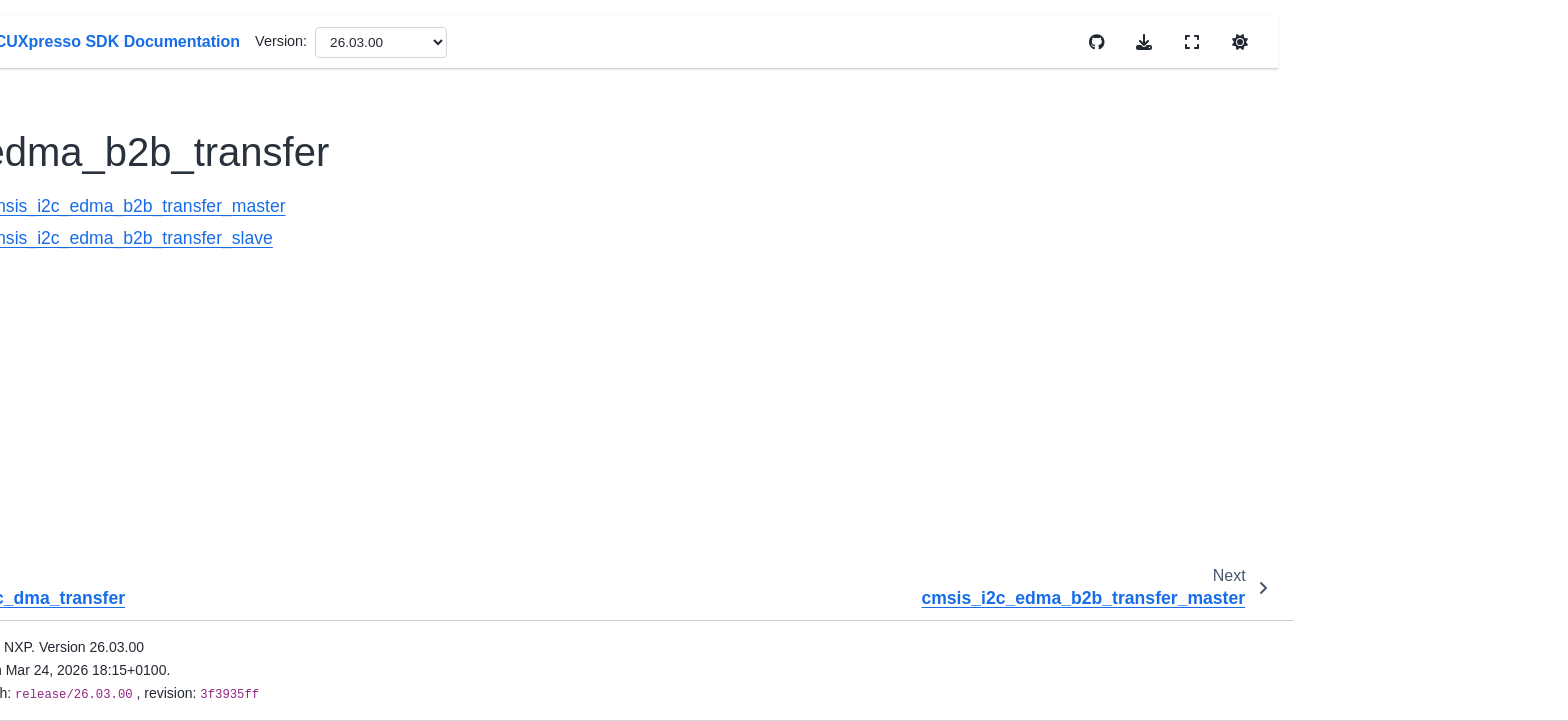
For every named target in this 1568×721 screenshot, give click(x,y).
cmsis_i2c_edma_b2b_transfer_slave (603, 238)
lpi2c (153, 506)
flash (153, 37)
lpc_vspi (164, 474)
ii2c (149, 379)
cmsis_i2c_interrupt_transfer (244, 291)
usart (154, 664)
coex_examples (172, 696)
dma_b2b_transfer (212, 132)
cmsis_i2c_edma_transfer (236, 228)
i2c (148, 101)
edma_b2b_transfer (220, 196)
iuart (152, 410)
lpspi (153, 537)
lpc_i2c (160, 442)
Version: (756, 41)
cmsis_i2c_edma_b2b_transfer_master (609, 206)
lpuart (156, 569)
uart (150, 633)
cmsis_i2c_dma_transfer (232, 164)
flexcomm (169, 69)
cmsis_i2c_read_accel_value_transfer (250, 335)
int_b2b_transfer (206, 259)
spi (147, 601)
